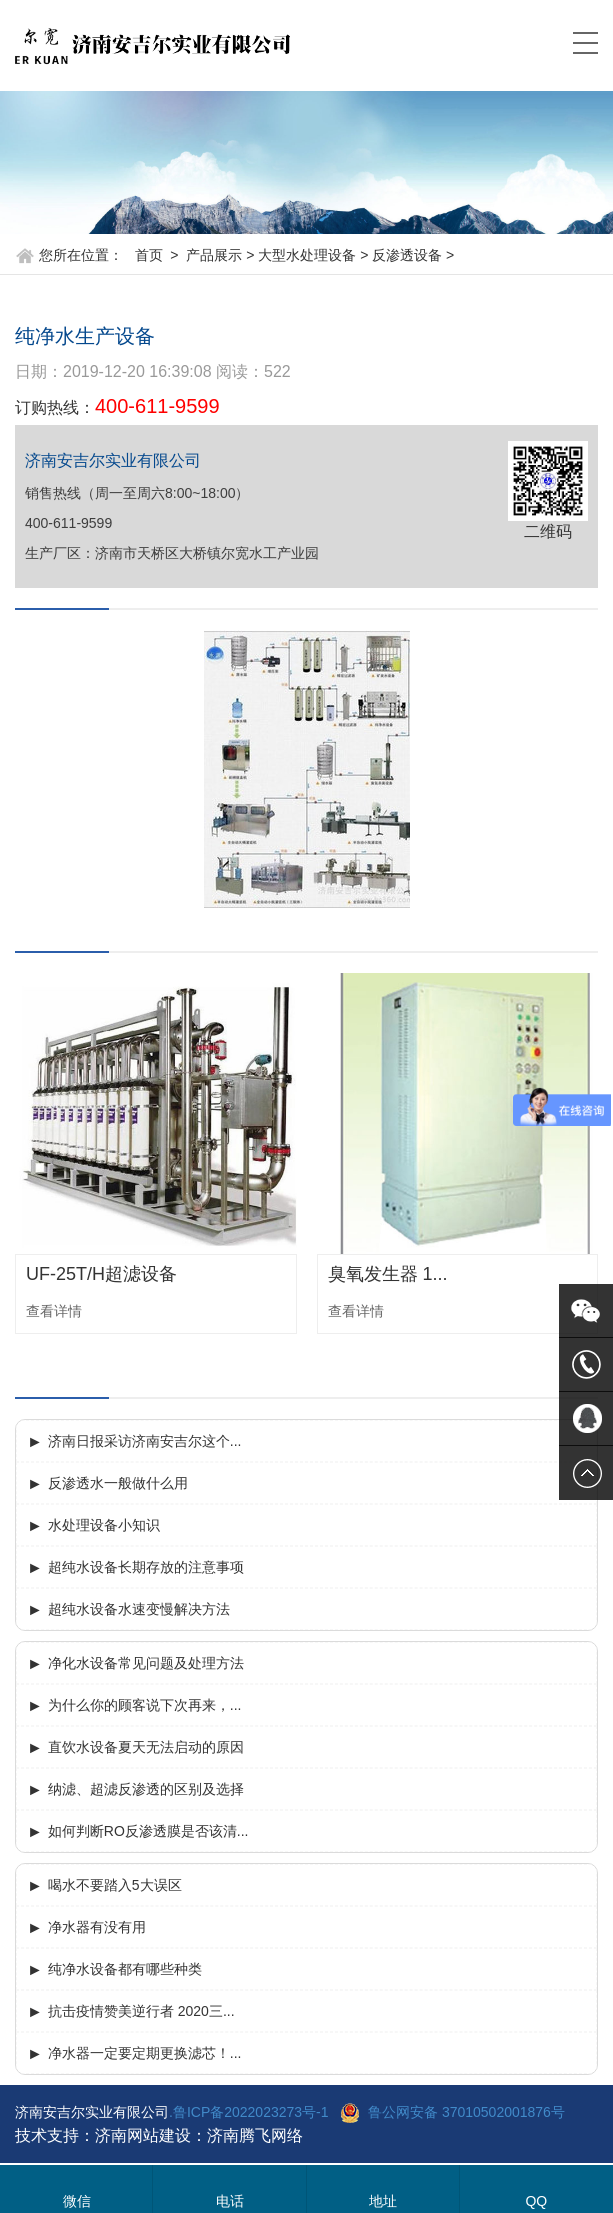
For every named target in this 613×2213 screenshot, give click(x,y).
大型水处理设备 (307, 255)
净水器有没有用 (97, 1927)
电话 (230, 2201)
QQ (536, 2201)
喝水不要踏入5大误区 (115, 1885)
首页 (149, 255)
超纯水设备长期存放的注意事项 (146, 1567)
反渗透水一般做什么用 (118, 1483)
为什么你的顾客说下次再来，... (145, 1705)
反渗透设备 (407, 255)
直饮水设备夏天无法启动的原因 (146, 1747)
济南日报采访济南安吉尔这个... (145, 1441)
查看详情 (54, 1311)
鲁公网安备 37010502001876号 (466, 2112)
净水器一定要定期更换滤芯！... (145, 2053)
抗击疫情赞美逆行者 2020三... (141, 2011)
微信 (77, 2201)
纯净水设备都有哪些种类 (125, 1969)
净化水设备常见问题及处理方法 (146, 1663)
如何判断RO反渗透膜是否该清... (148, 1831)
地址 (383, 2201)
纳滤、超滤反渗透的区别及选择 (146, 1789)
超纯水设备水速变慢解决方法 (139, 1609)
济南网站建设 (143, 2135)
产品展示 (214, 255)
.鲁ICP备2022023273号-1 (249, 2112)
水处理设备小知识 (104, 1525)
